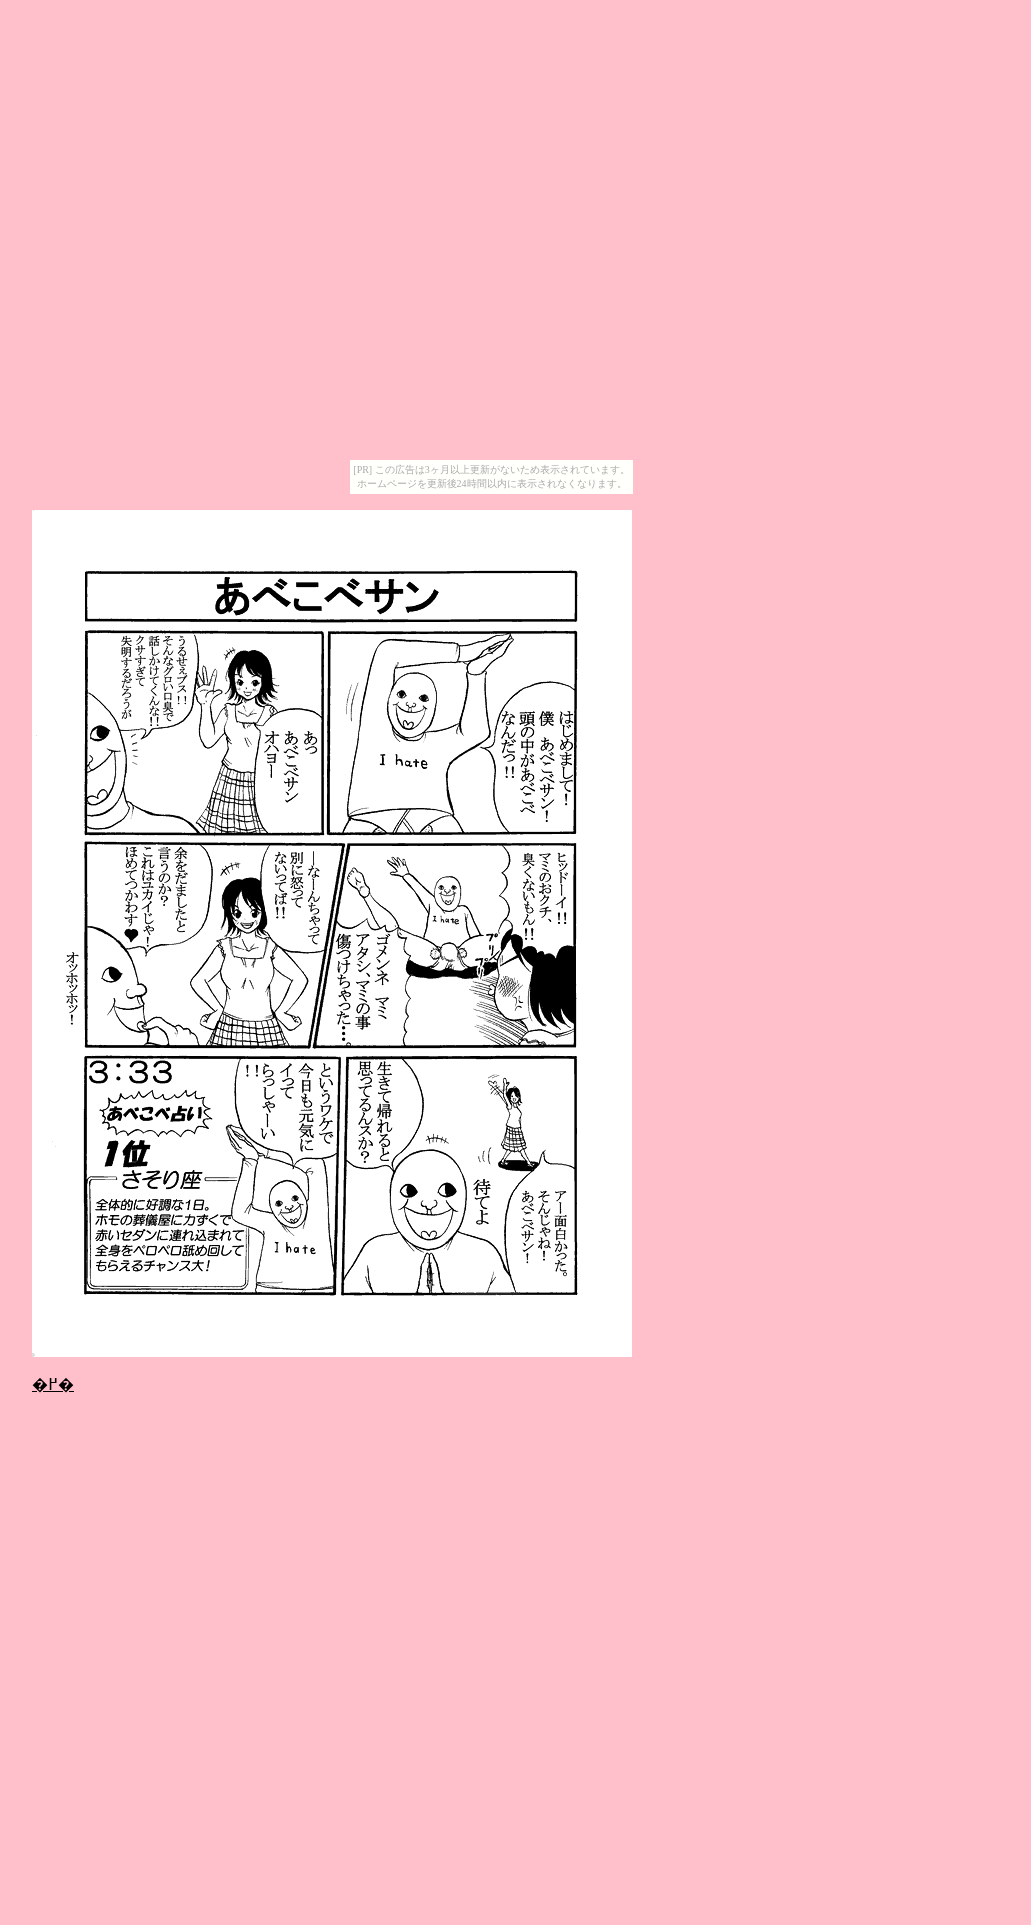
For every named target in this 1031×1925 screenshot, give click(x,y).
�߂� (53, 1384)
